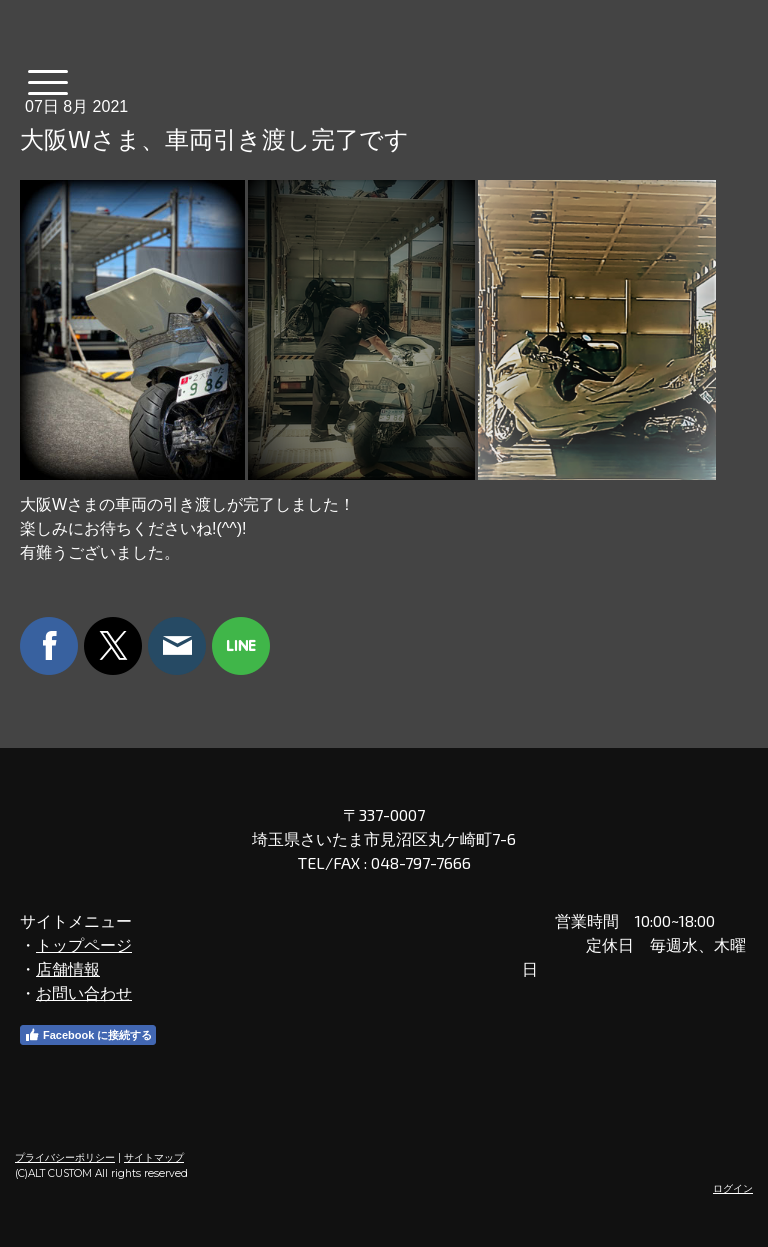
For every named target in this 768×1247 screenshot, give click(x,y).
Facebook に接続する (88, 1035)
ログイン (733, 1188)
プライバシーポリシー (65, 1157)
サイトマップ (154, 1157)
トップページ (84, 944)
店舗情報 (68, 968)
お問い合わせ (84, 992)
